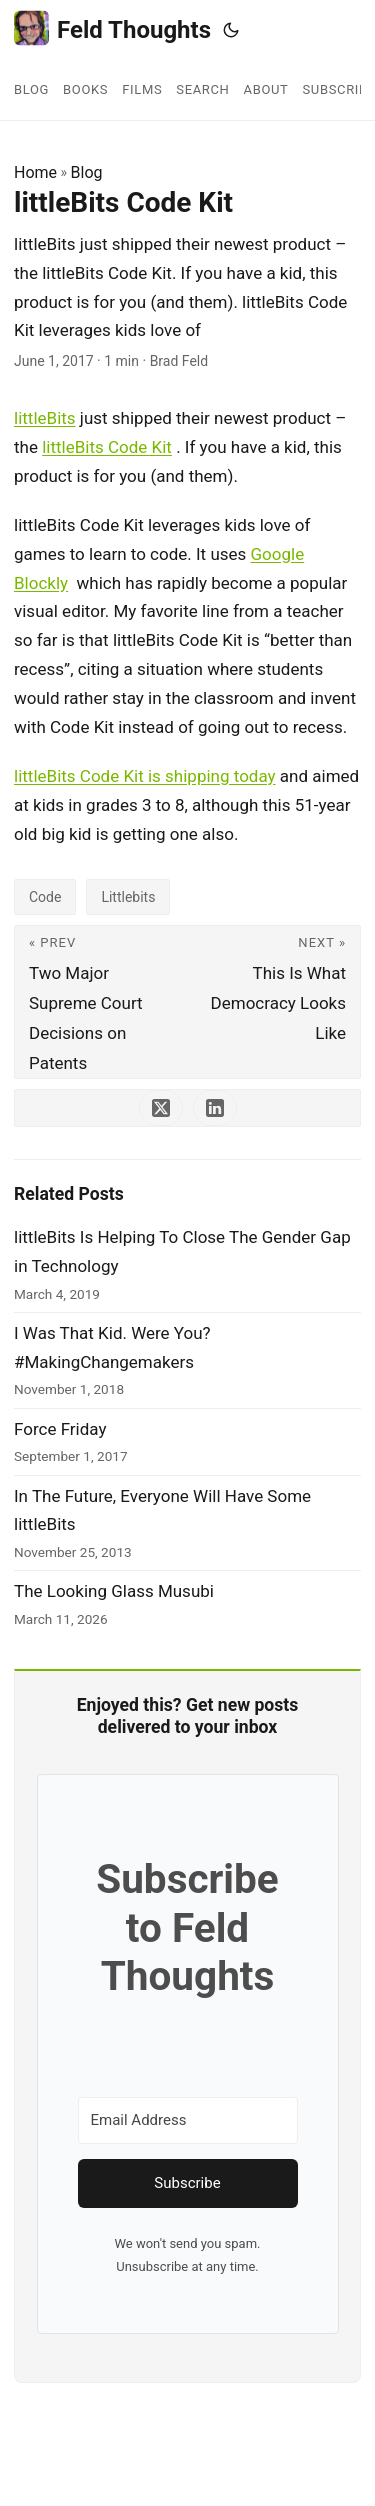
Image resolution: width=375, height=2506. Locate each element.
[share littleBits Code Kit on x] (161, 1108)
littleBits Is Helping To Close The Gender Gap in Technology (182, 1251)
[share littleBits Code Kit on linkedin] (215, 1108)
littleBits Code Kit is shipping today (145, 776)
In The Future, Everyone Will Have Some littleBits (162, 1510)
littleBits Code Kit (107, 447)
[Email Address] (188, 2120)
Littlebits (128, 897)
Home (35, 172)
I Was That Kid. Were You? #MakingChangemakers (112, 1347)
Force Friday (60, 1429)
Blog (87, 172)
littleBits (45, 418)
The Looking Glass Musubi (114, 1591)
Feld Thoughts (112, 28)
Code (45, 897)
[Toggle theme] (231, 30)
